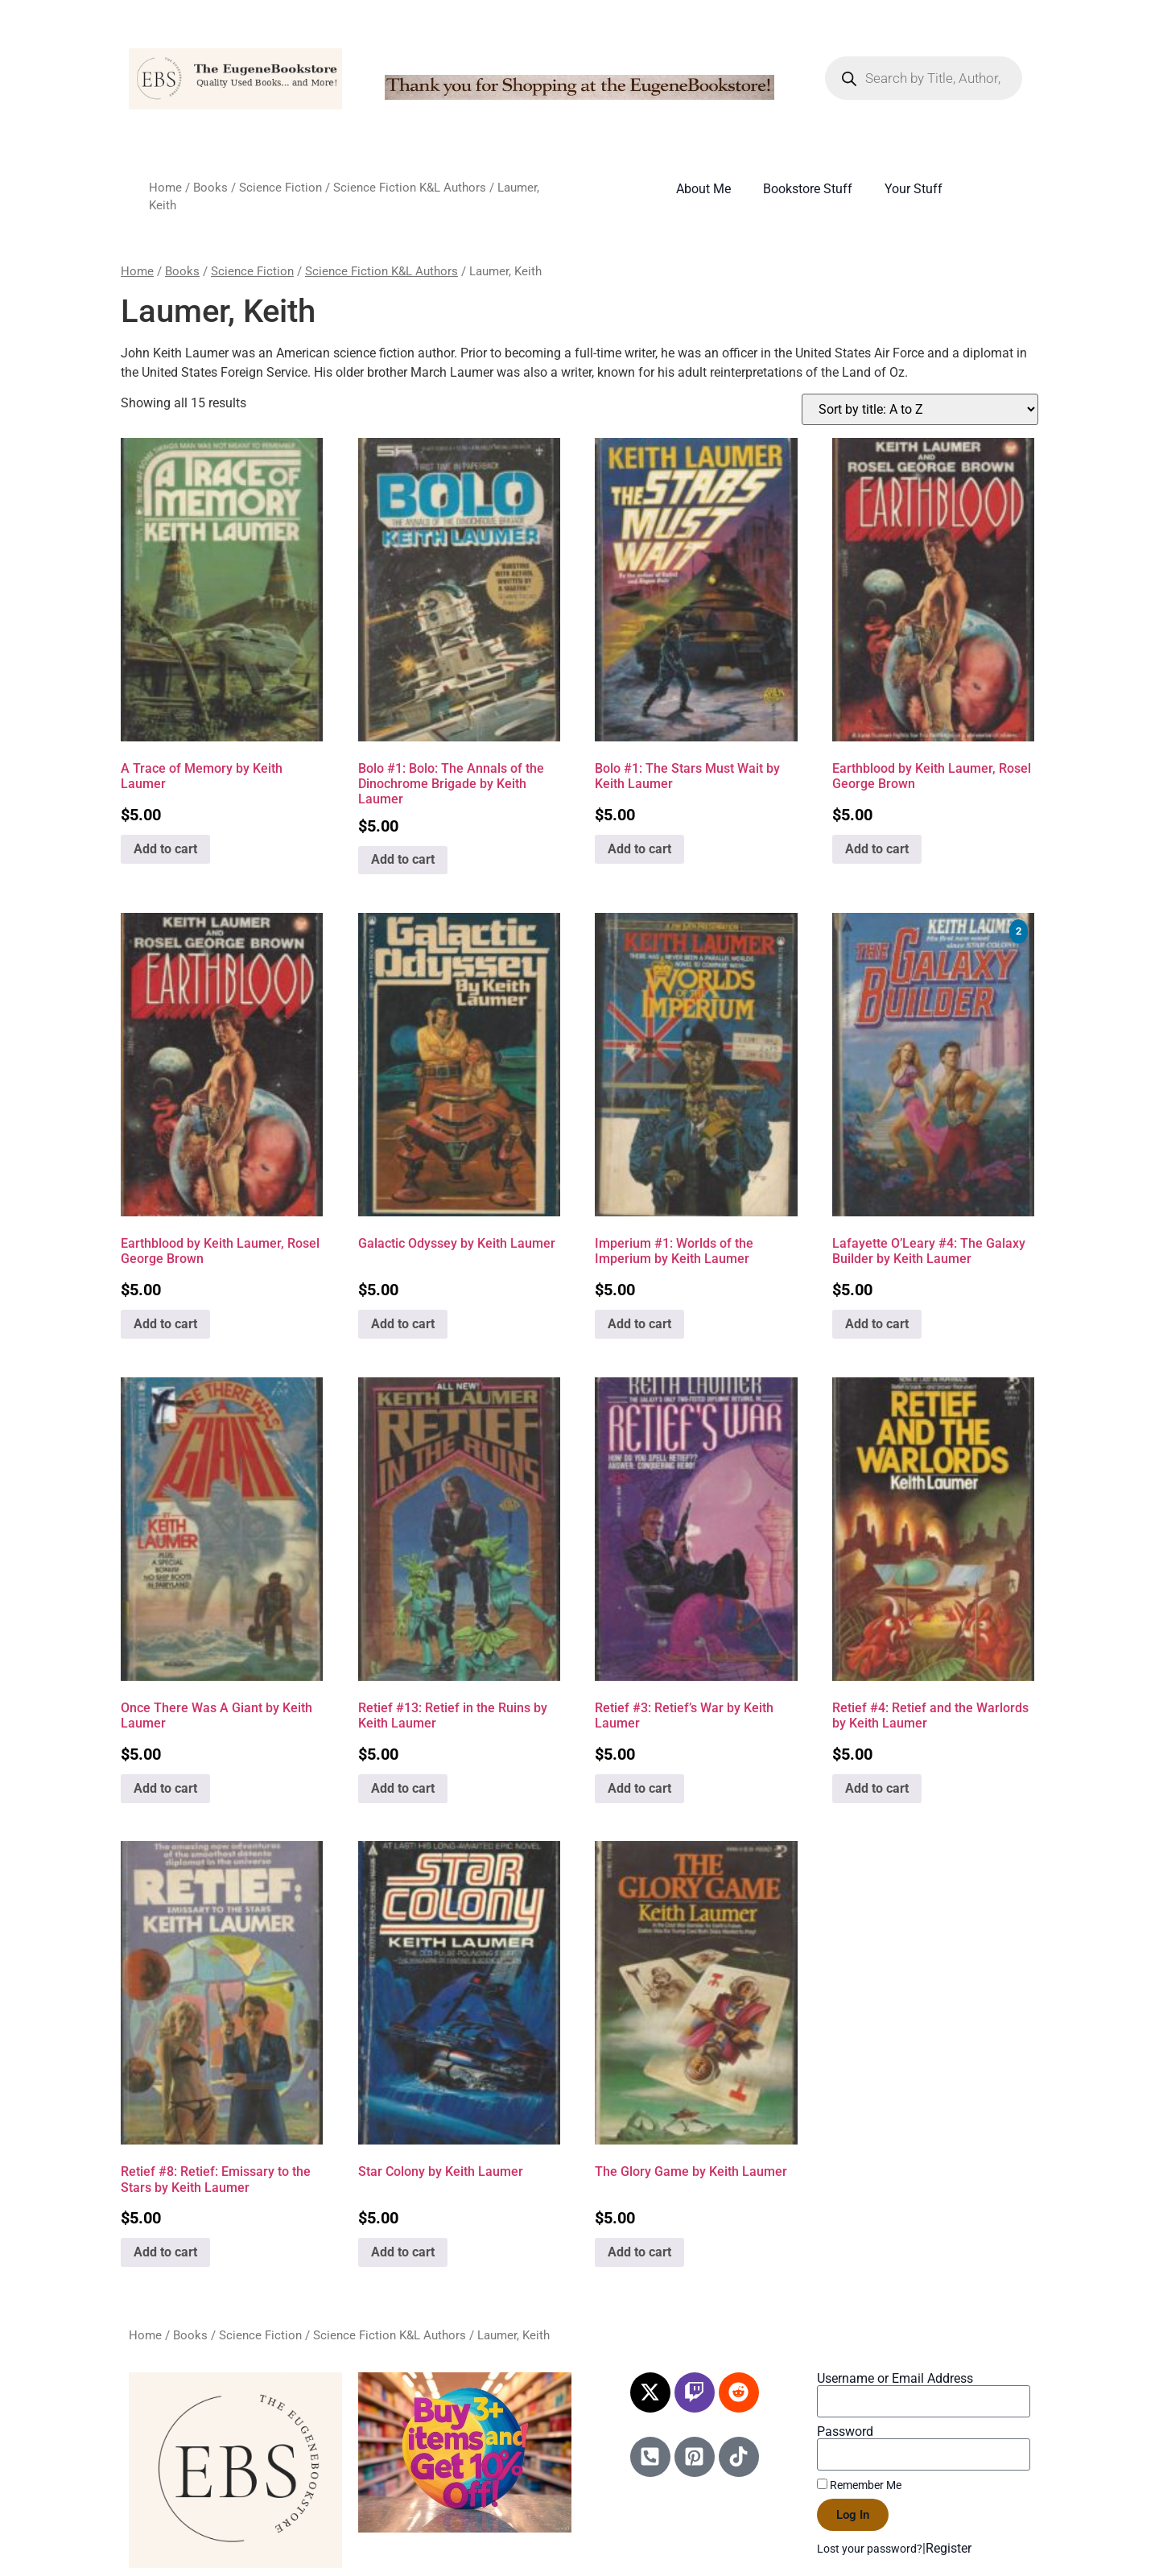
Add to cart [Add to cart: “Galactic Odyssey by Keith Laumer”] (403, 1323)
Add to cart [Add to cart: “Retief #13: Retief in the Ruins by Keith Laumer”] (403, 1788)
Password (845, 2431)
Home (165, 187)
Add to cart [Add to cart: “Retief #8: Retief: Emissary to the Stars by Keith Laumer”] (165, 2252)
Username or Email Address (895, 2378)
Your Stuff (913, 188)
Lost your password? (869, 2548)
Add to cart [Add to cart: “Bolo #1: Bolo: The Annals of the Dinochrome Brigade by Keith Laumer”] (403, 859)
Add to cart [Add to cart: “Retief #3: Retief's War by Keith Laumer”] (639, 1788)
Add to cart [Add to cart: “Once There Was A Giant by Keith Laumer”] (165, 1788)
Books (210, 187)
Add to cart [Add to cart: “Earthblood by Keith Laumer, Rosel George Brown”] (877, 849)
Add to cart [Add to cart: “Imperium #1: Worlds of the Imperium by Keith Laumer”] (639, 1323)
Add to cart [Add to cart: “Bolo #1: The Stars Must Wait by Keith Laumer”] (639, 849)
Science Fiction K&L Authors (409, 187)
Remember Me (859, 2485)
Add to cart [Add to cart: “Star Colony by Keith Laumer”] (403, 2252)
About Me (703, 188)
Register (948, 2548)
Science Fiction (280, 187)
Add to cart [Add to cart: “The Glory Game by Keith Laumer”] (639, 2252)
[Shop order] (920, 409)
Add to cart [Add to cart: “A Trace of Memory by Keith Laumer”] (165, 849)
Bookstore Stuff (807, 188)
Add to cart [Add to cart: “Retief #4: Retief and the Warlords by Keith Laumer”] (877, 1788)
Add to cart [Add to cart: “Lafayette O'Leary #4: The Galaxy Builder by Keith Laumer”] (877, 1323)
